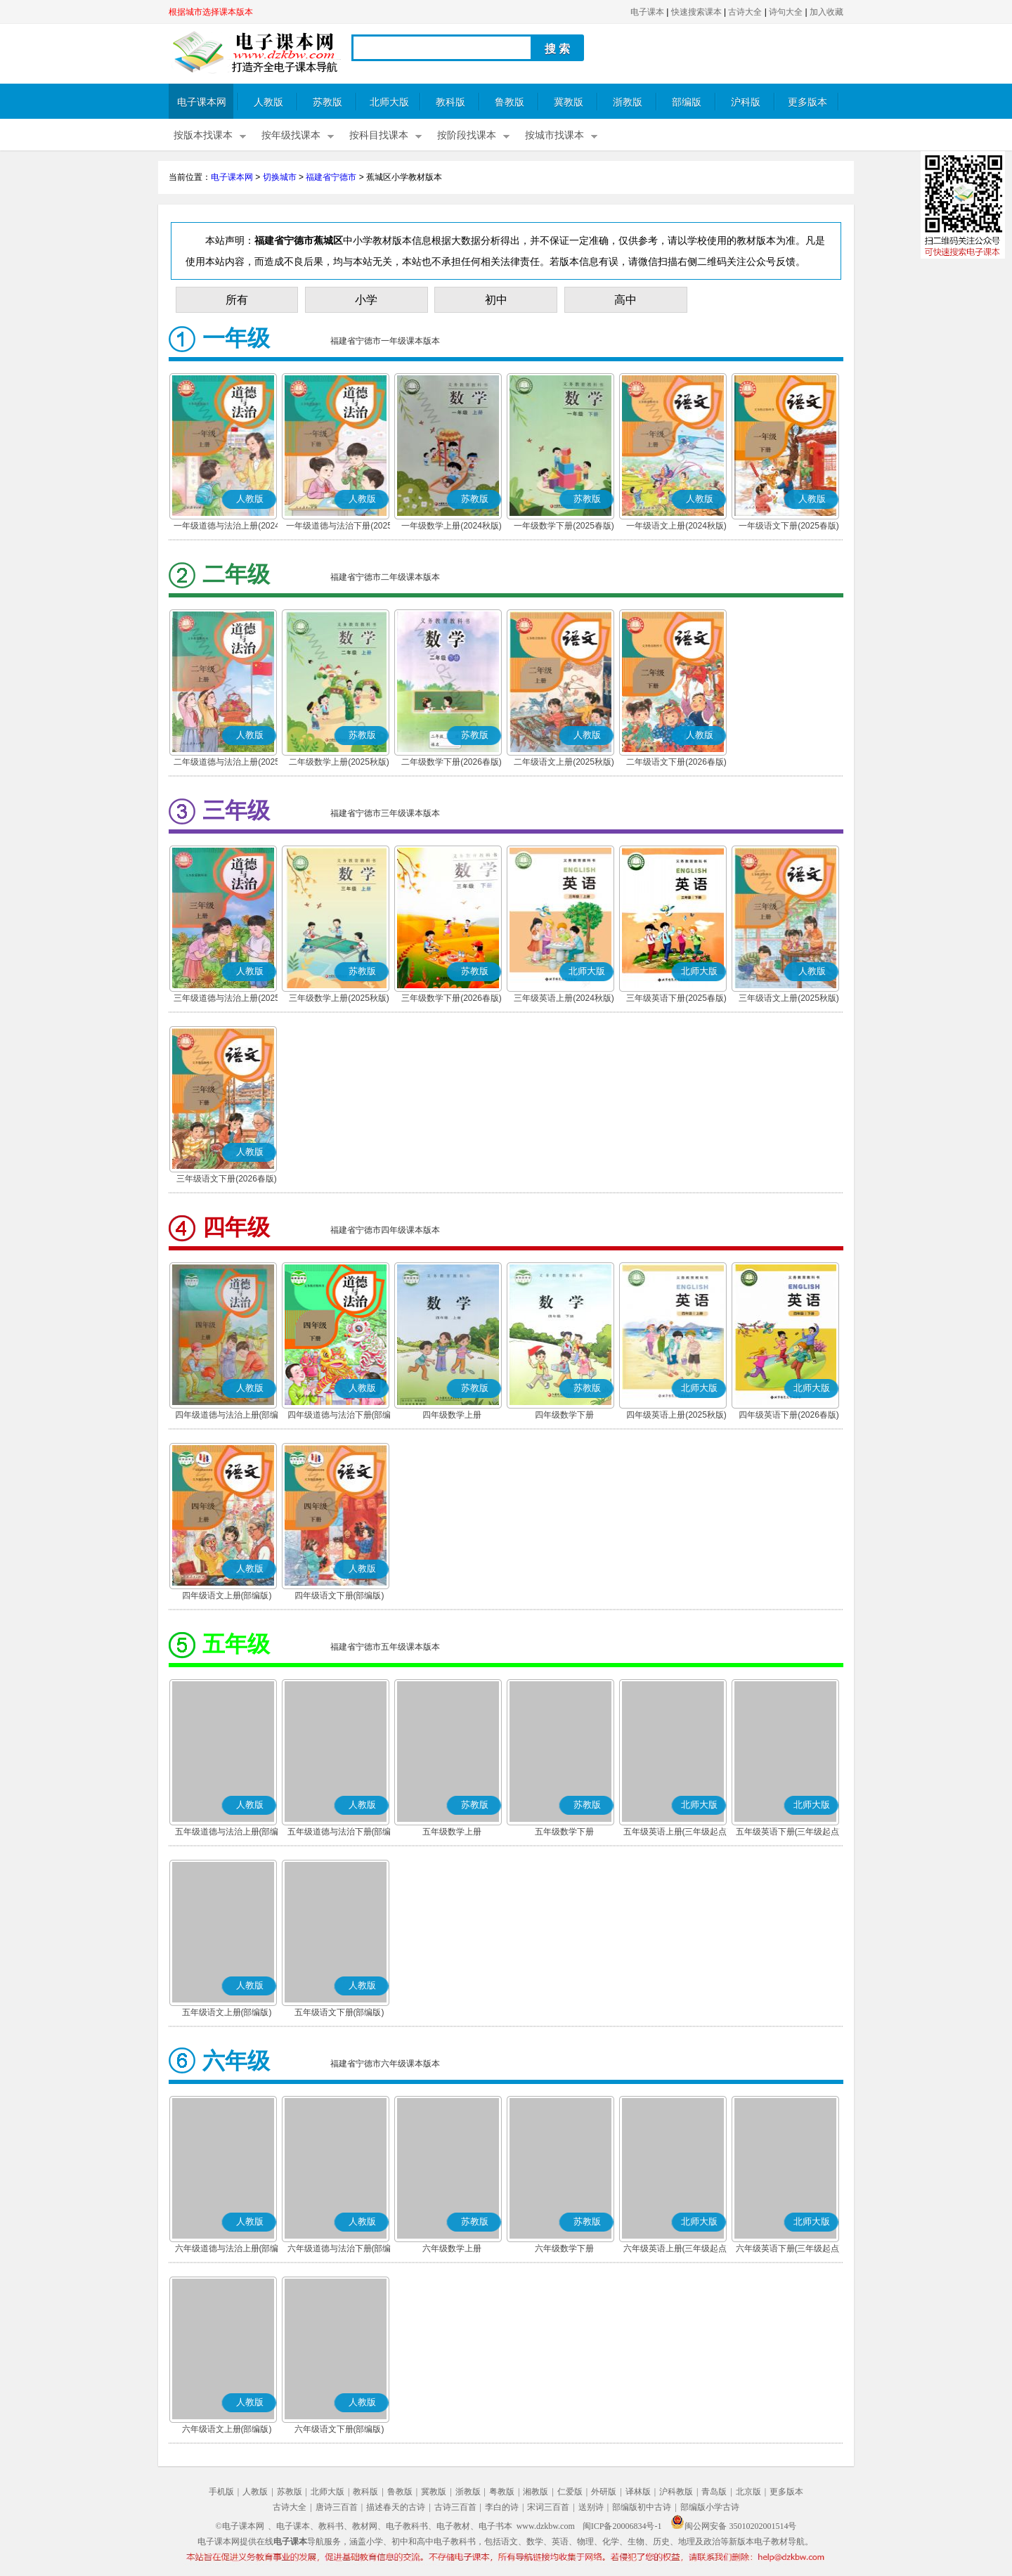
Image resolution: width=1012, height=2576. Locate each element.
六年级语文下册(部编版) (339, 2429)
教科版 (450, 102)
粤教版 (501, 2492)
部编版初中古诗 (641, 2507)
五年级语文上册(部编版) (227, 2012)
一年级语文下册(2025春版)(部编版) (789, 527)
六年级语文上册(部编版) (227, 2429)
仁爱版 (570, 2492)
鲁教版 (509, 102)
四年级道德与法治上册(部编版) (227, 1416)
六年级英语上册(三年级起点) (676, 2248)
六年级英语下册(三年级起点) (789, 2248)
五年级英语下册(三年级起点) (789, 1832)
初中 (496, 300)
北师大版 (389, 102)
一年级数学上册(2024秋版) (451, 526)
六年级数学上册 (451, 2248)
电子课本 (647, 12)
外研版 (603, 2492)
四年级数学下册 (564, 1415)
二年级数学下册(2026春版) (451, 762)
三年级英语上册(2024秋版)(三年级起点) (564, 999)
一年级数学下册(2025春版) (564, 526)
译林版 (638, 2492)
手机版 (221, 2492)
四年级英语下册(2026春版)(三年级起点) (789, 1416)
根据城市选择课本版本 (211, 12)
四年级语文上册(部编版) (227, 1595)
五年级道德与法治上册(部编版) (227, 1833)
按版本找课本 (203, 135)
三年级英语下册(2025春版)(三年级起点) (676, 999)
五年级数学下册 (564, 1832)
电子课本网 (201, 102)
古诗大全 (745, 12)
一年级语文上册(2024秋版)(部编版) (676, 527)
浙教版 (627, 102)
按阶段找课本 (466, 135)
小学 (366, 300)
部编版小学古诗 (709, 2507)
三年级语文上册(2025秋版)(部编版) (789, 999)
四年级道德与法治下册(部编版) (339, 1416)
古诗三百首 (455, 2507)
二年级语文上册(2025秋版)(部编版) (564, 763)
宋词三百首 (548, 2507)
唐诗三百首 (337, 2507)
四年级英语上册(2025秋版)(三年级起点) (676, 1416)
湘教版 (535, 2492)
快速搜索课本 (696, 12)
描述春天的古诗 (395, 2507)
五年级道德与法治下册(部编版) (339, 1833)
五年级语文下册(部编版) (339, 2012)
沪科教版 (676, 2492)
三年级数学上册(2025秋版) (339, 998)
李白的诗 (502, 2507)
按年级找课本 (290, 135)
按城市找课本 (554, 135)
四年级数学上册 (451, 1415)
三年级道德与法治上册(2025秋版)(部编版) (227, 999)
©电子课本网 (240, 2526)
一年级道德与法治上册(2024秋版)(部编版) (227, 527)
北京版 (748, 2492)
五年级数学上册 (451, 1832)
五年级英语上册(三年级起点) (676, 1832)
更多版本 (807, 102)
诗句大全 (786, 12)
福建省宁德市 (331, 177)
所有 (237, 300)
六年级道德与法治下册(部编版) (339, 2250)
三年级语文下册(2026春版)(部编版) (226, 1180)
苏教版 (327, 102)
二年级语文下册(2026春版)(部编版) (676, 763)
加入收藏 (826, 12)
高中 (625, 300)
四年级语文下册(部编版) (339, 1595)
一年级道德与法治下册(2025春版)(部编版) (339, 527)
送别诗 (591, 2507)
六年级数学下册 (564, 2248)
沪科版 (745, 102)
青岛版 (714, 2492)
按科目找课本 (378, 135)
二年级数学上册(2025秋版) (339, 762)
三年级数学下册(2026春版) (451, 998)
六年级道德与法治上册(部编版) (227, 2250)
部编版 (686, 102)
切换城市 (280, 177)
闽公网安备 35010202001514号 (733, 2526)
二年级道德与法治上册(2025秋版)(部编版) (227, 763)
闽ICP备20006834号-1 (622, 2526)
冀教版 (568, 102)
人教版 (268, 102)
